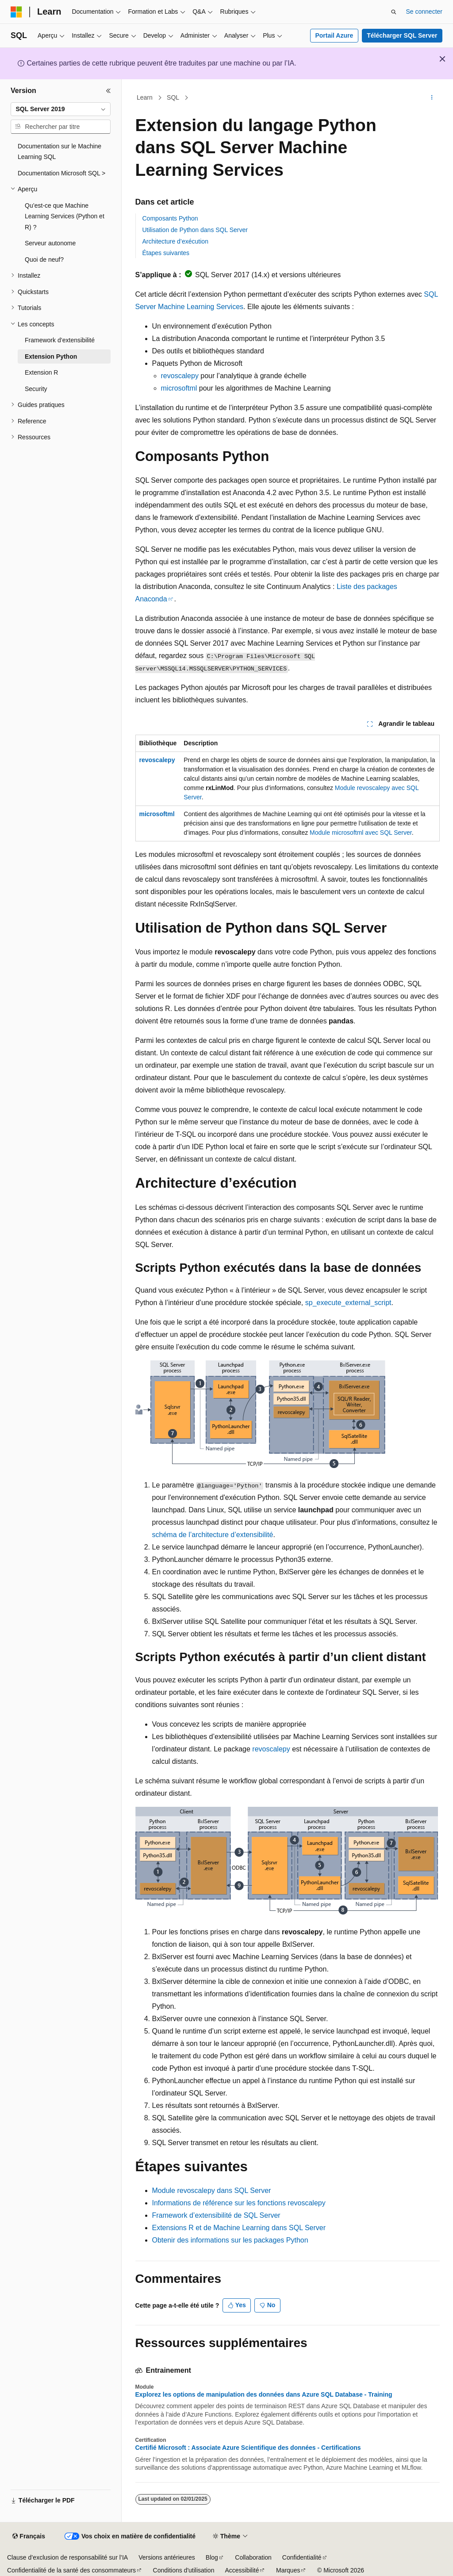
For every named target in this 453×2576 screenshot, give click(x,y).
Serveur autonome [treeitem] (50, 243)
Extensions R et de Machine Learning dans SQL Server (239, 2227)
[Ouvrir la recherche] (394, 12)
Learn (145, 97)
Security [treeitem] (36, 388)
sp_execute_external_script (348, 1302)
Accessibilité (242, 2570)
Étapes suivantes (166, 252)
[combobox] (61, 109)
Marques (288, 2570)
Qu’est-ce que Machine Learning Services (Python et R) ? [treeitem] (64, 216)
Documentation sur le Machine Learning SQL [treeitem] (59, 152)
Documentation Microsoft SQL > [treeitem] (61, 173)
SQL (173, 97)
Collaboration (253, 2557)
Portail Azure (334, 35)
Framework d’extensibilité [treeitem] (60, 340)
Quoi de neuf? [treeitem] (44, 259)
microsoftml (179, 388)
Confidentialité (302, 2557)
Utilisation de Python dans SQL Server (195, 229)
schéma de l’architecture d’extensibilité (212, 1534)
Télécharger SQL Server (402, 35)
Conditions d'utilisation (184, 2570)
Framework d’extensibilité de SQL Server (216, 2215)
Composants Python (170, 218)
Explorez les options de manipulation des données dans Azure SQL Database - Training (263, 2394)
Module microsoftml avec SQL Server (361, 832)
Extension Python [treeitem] (51, 356)
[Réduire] (108, 91)
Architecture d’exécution (175, 241)
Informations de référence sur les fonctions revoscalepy (239, 2203)
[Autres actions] (431, 98)
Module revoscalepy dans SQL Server (211, 2190)
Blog (212, 2557)
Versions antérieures (166, 2557)
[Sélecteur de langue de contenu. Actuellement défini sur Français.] (28, 2537)
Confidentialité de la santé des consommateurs (71, 2570)
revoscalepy (180, 376)
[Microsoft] (16, 12)
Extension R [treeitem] (41, 372)
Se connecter (424, 11)
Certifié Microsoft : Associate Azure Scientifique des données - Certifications (248, 2447)
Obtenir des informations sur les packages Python (230, 2240)
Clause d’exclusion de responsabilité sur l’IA (67, 2557)
